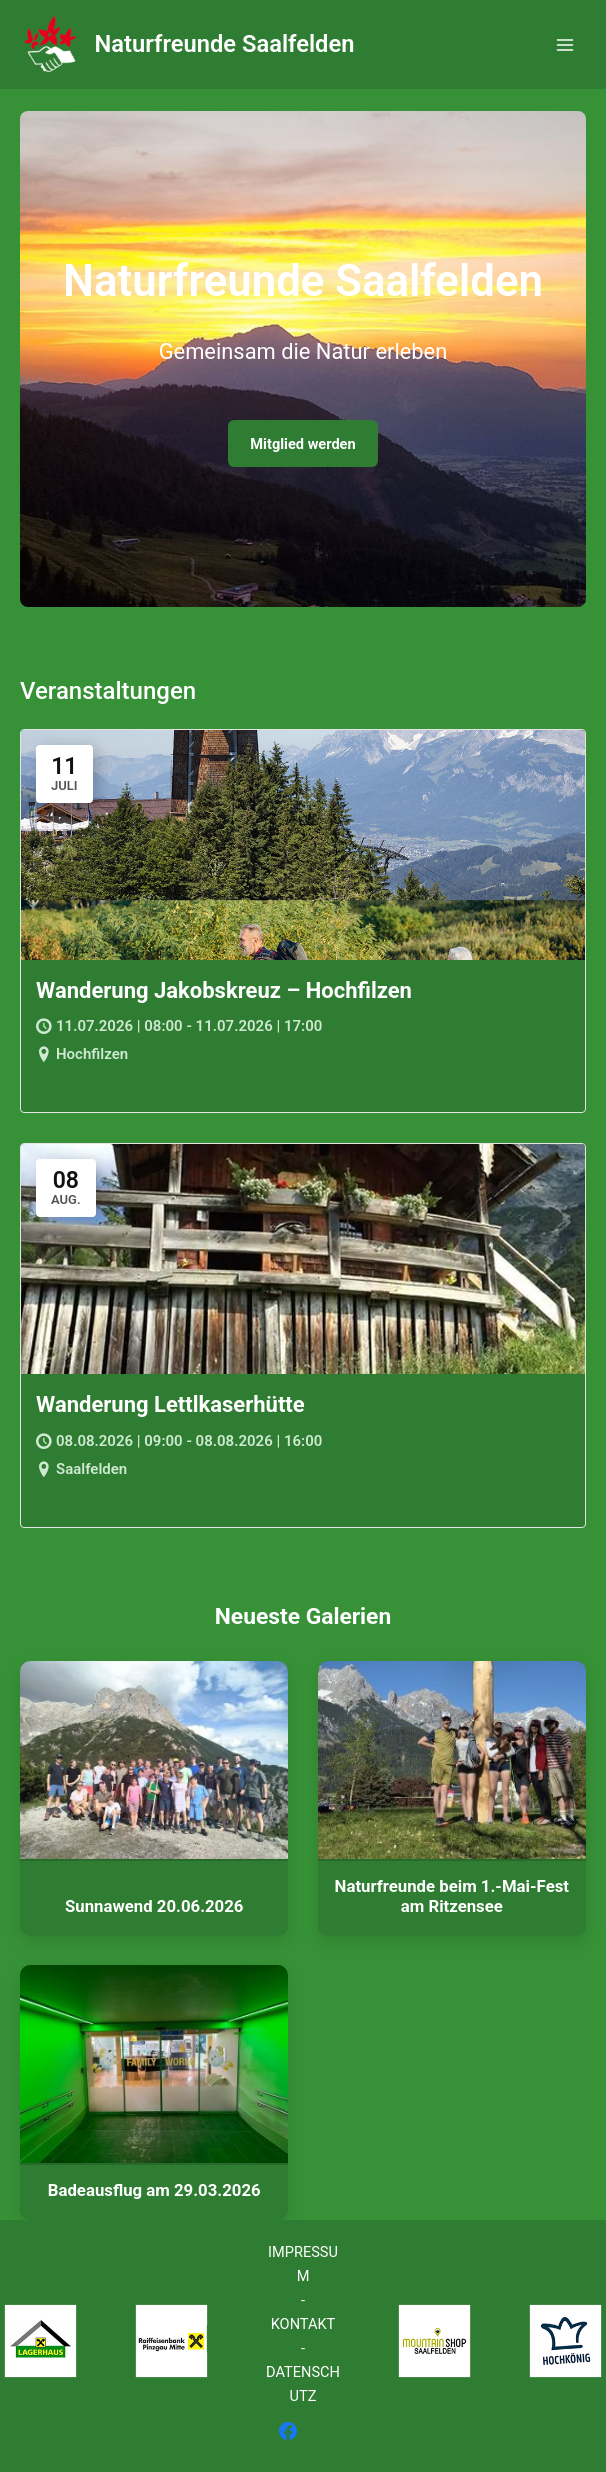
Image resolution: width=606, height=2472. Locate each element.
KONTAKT (303, 2324)
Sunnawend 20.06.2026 (154, 1906)
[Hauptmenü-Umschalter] (565, 45)
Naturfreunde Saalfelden (225, 44)
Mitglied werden (302, 444)
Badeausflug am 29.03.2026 (154, 2190)
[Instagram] (318, 2431)
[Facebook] (288, 2431)
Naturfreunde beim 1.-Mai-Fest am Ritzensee (452, 1896)
